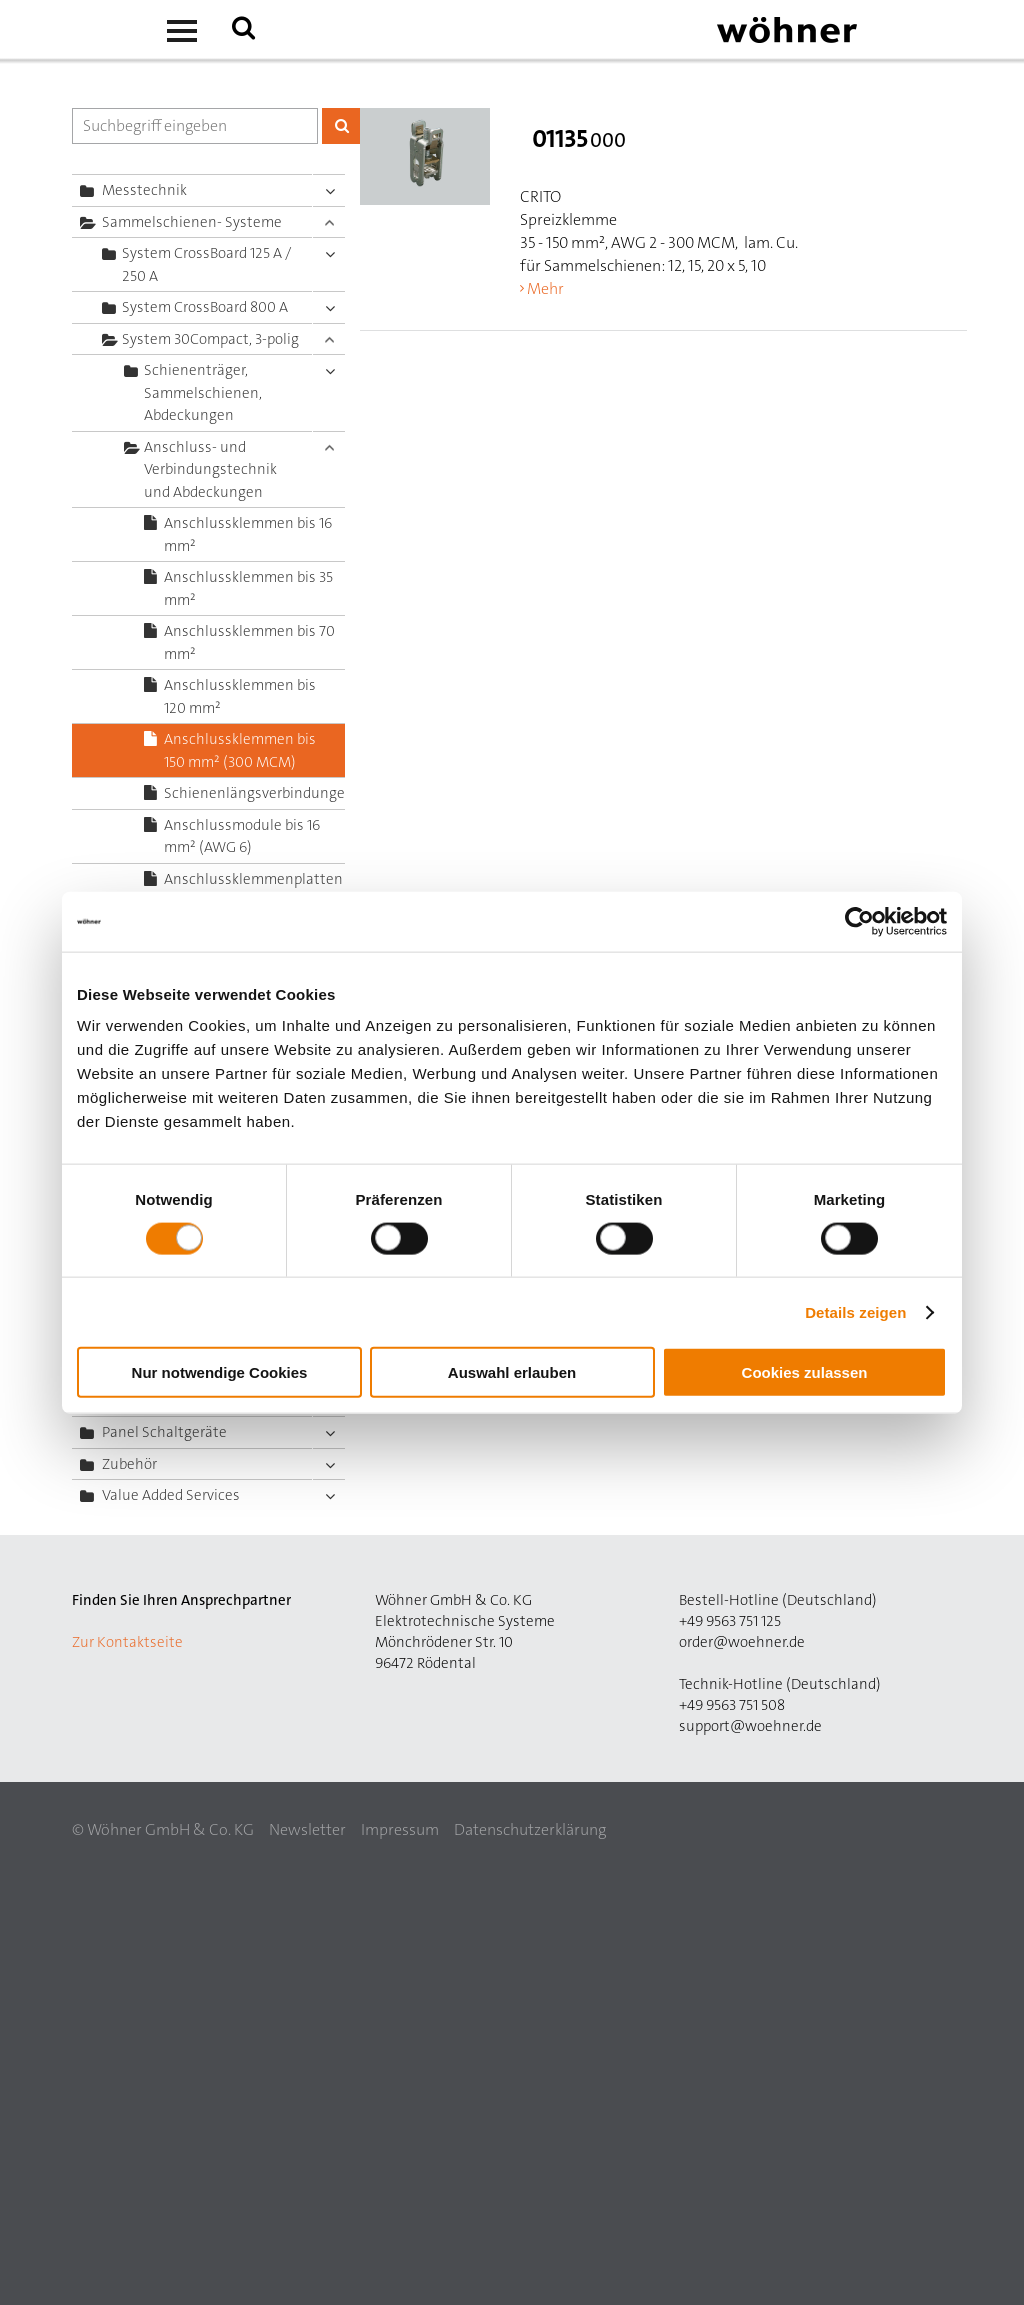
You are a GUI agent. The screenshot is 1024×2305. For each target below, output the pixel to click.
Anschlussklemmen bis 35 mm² (248, 588)
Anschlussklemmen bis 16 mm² (248, 534)
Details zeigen (855, 1311)
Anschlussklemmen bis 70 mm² (249, 642)
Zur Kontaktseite (127, 1642)
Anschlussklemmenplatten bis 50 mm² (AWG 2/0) (253, 890)
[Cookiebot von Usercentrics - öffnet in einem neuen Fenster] (859, 921)
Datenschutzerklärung (530, 1829)
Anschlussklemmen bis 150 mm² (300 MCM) (240, 750)
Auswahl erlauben (512, 1372)
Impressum (400, 1829)
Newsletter (307, 1829)
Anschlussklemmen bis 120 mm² (240, 696)
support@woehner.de (750, 1726)
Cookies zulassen (805, 1372)
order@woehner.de (742, 1642)
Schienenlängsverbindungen (254, 793)
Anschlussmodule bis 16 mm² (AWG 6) (242, 836)
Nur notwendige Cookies (220, 1372)
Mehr (545, 288)
